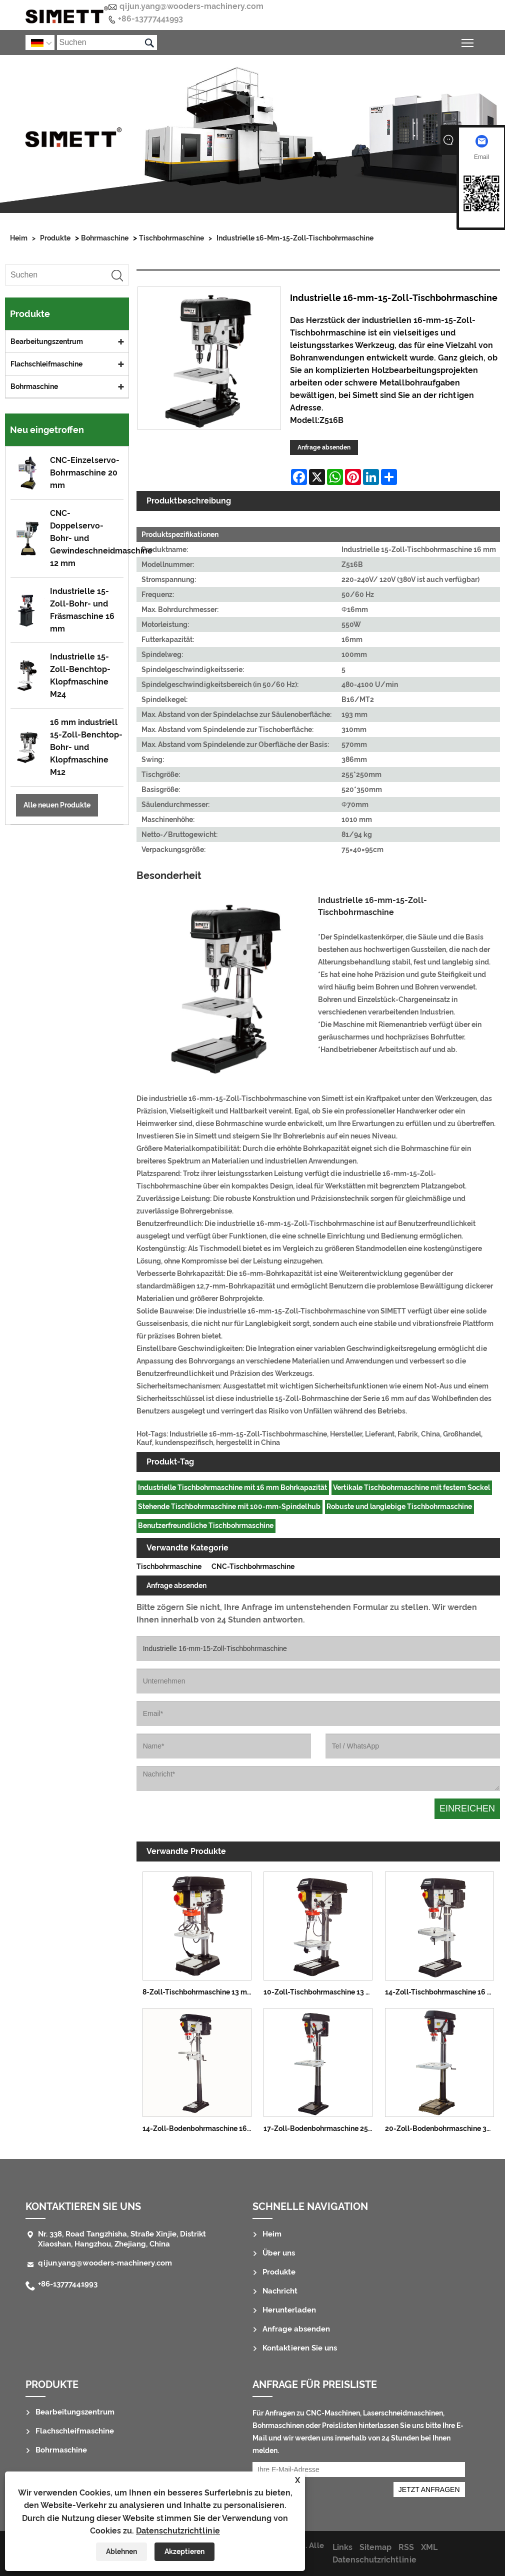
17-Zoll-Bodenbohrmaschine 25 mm (321, 2128)
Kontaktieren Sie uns (83, 2206)
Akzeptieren (184, 2552)
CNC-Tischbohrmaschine (253, 1566)
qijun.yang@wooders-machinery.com (192, 6)
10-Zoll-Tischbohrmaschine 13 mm (321, 1992)
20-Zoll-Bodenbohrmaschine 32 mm (442, 2128)
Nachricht (280, 2291)
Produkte (55, 238)
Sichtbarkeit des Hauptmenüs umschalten (468, 41)
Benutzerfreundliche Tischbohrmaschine (206, 1526)
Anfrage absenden (324, 447)
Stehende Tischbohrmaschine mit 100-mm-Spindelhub (229, 1506)
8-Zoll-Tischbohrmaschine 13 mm (198, 1992)
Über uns (278, 2253)
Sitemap (376, 2547)
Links (342, 2547)
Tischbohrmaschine (171, 238)
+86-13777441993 (150, 19)
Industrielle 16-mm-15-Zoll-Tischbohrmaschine (295, 238)
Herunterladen (289, 2310)
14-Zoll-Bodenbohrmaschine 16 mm (200, 2128)
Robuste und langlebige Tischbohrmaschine (399, 1506)
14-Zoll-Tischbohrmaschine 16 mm (442, 1992)
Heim (19, 238)
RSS (406, 2547)
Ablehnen (121, 2552)
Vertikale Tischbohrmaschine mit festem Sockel (411, 1488)
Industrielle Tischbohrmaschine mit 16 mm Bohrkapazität (232, 1488)
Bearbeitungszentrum (46, 342)
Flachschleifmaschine (46, 364)
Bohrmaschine (104, 238)
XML (429, 2547)
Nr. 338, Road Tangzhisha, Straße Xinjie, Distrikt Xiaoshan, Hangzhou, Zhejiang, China (122, 2239)
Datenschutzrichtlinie (178, 2531)
